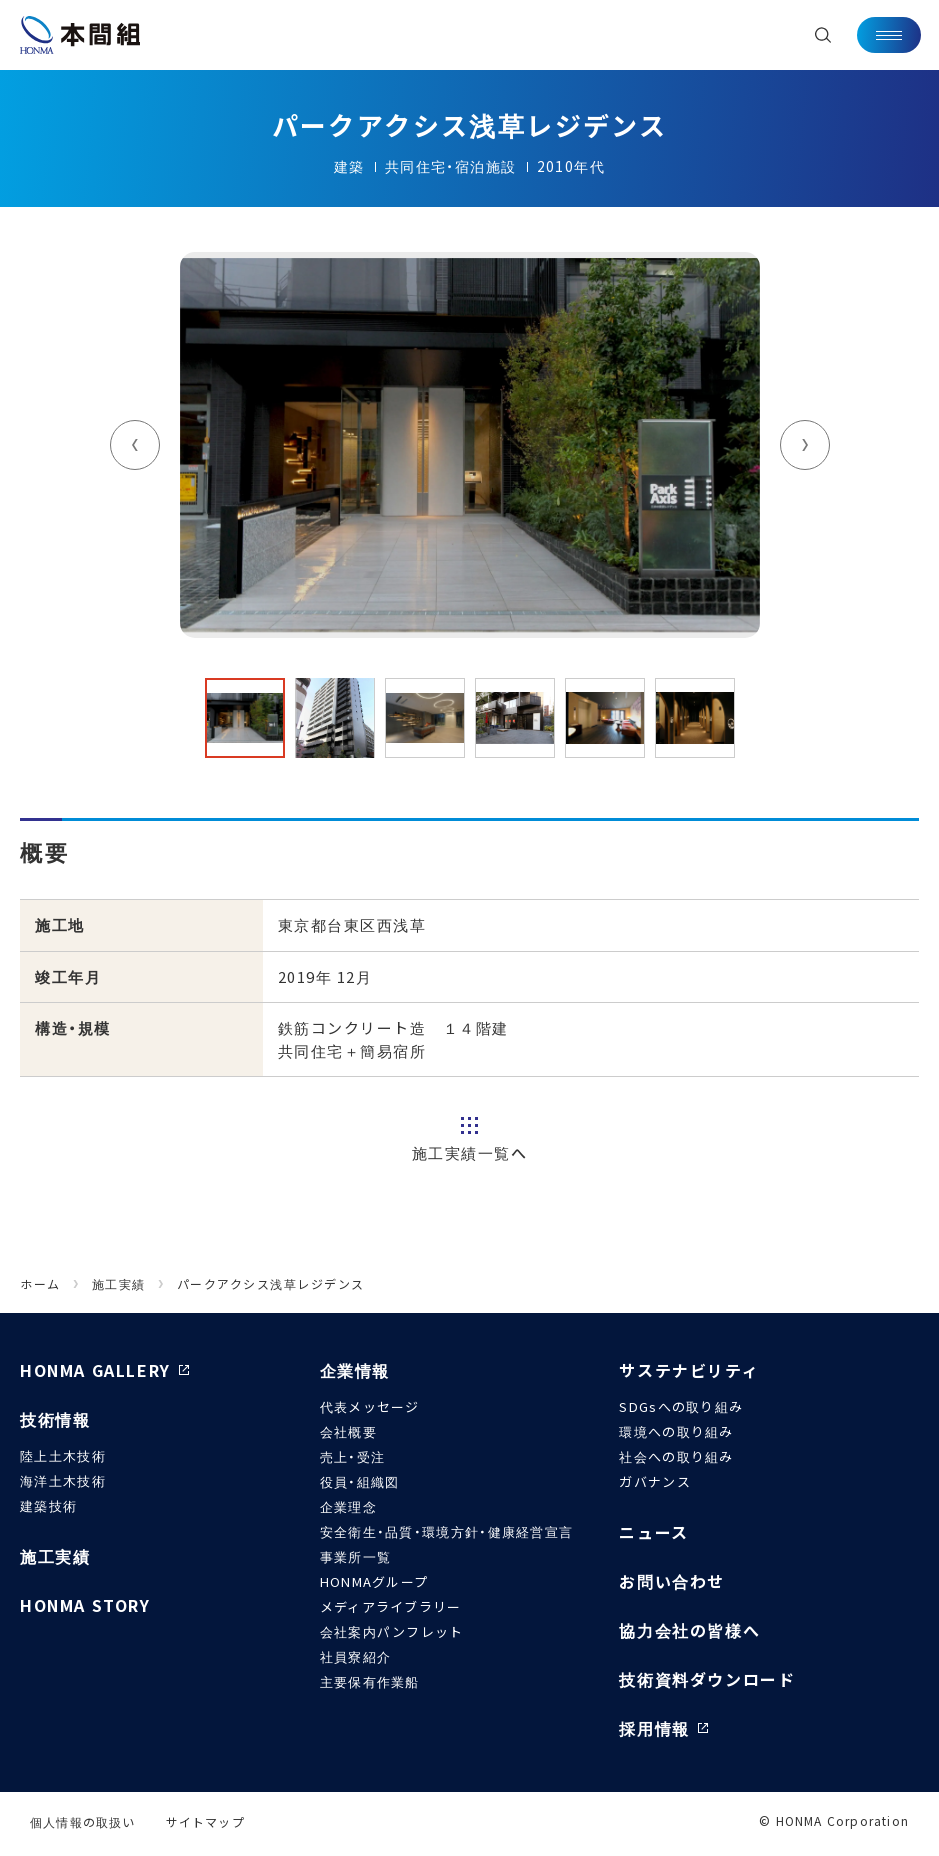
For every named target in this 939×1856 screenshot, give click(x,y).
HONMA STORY (85, 1605)
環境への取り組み (676, 1431)
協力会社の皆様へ (689, 1630)
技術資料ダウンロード (707, 1679)
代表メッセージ (370, 1406)
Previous (135, 445)
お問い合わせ (672, 1581)
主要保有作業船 (370, 1681)
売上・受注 (353, 1456)
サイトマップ (205, 1821)
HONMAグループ (374, 1581)
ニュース (653, 1532)
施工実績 (55, 1556)
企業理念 (348, 1506)
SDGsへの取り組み (681, 1406)
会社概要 (348, 1431)
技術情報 (55, 1419)
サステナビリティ (689, 1370)
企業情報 (355, 1370)
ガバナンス (655, 1481)
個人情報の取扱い (83, 1821)
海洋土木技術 (63, 1480)
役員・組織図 (360, 1481)
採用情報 (654, 1728)
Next (805, 445)
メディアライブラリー (391, 1606)
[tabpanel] (470, 445)
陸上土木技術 (63, 1455)
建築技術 (48, 1505)
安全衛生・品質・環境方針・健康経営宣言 (447, 1531)
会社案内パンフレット (392, 1631)
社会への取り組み (676, 1456)
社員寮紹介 (356, 1656)
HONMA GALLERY (95, 1370)
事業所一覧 (356, 1556)
